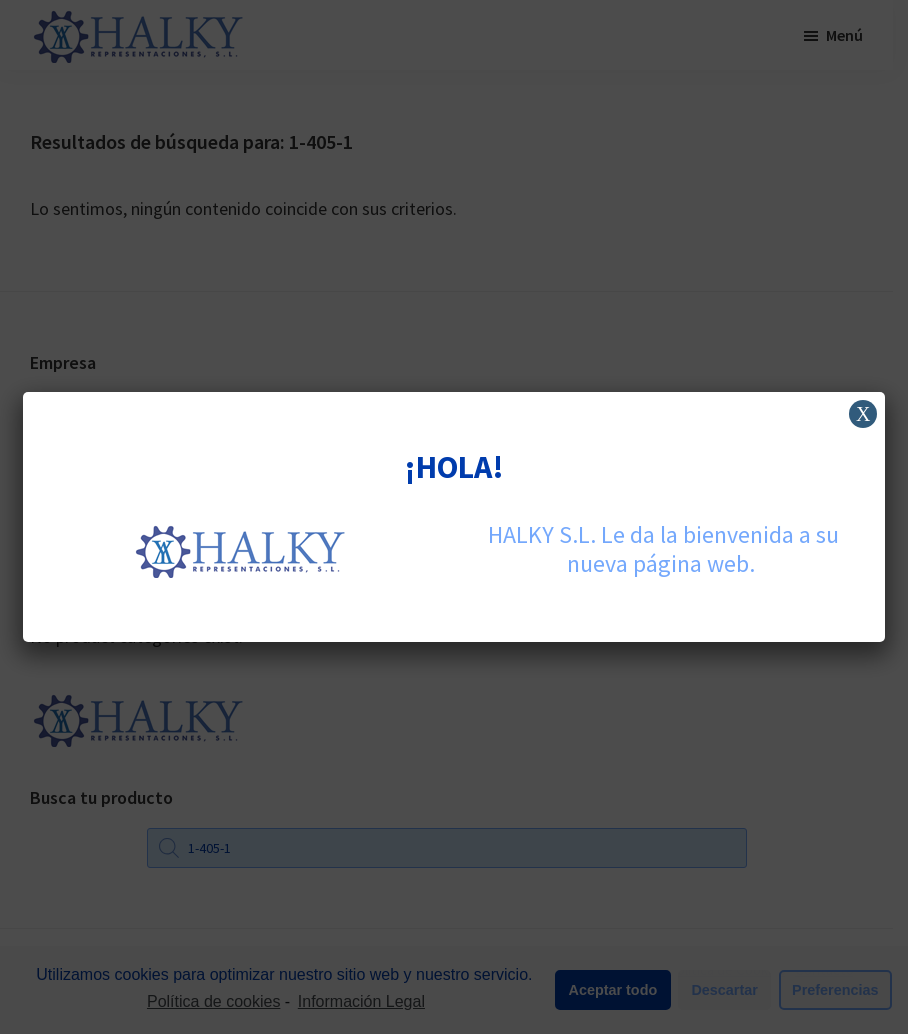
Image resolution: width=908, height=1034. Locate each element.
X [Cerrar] (863, 414)
